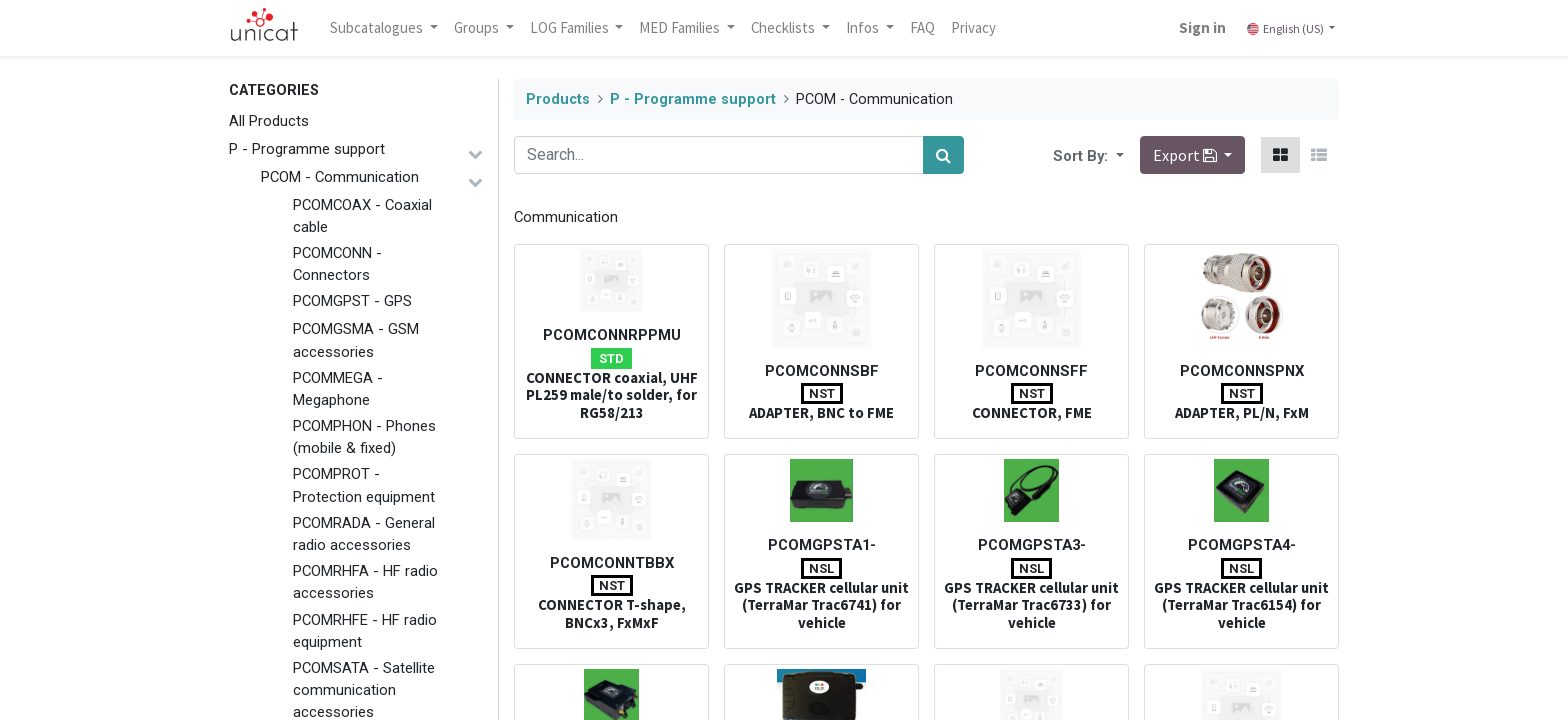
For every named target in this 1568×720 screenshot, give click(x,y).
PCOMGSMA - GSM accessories (356, 340)
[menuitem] (923, 28)
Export (1186, 155)
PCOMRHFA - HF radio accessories (365, 582)
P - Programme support (307, 149)
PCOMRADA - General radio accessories (364, 534)
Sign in (1201, 27)
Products (558, 99)
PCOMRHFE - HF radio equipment (365, 631)
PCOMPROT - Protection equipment (364, 485)
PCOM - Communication (340, 177)
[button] (1118, 155)
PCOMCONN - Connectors (337, 264)
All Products (269, 121)
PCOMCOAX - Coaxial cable (362, 216)
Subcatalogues (379, 27)
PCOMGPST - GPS (352, 301)
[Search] (943, 155)
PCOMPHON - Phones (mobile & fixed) (364, 437)
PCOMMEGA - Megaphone (338, 389)
